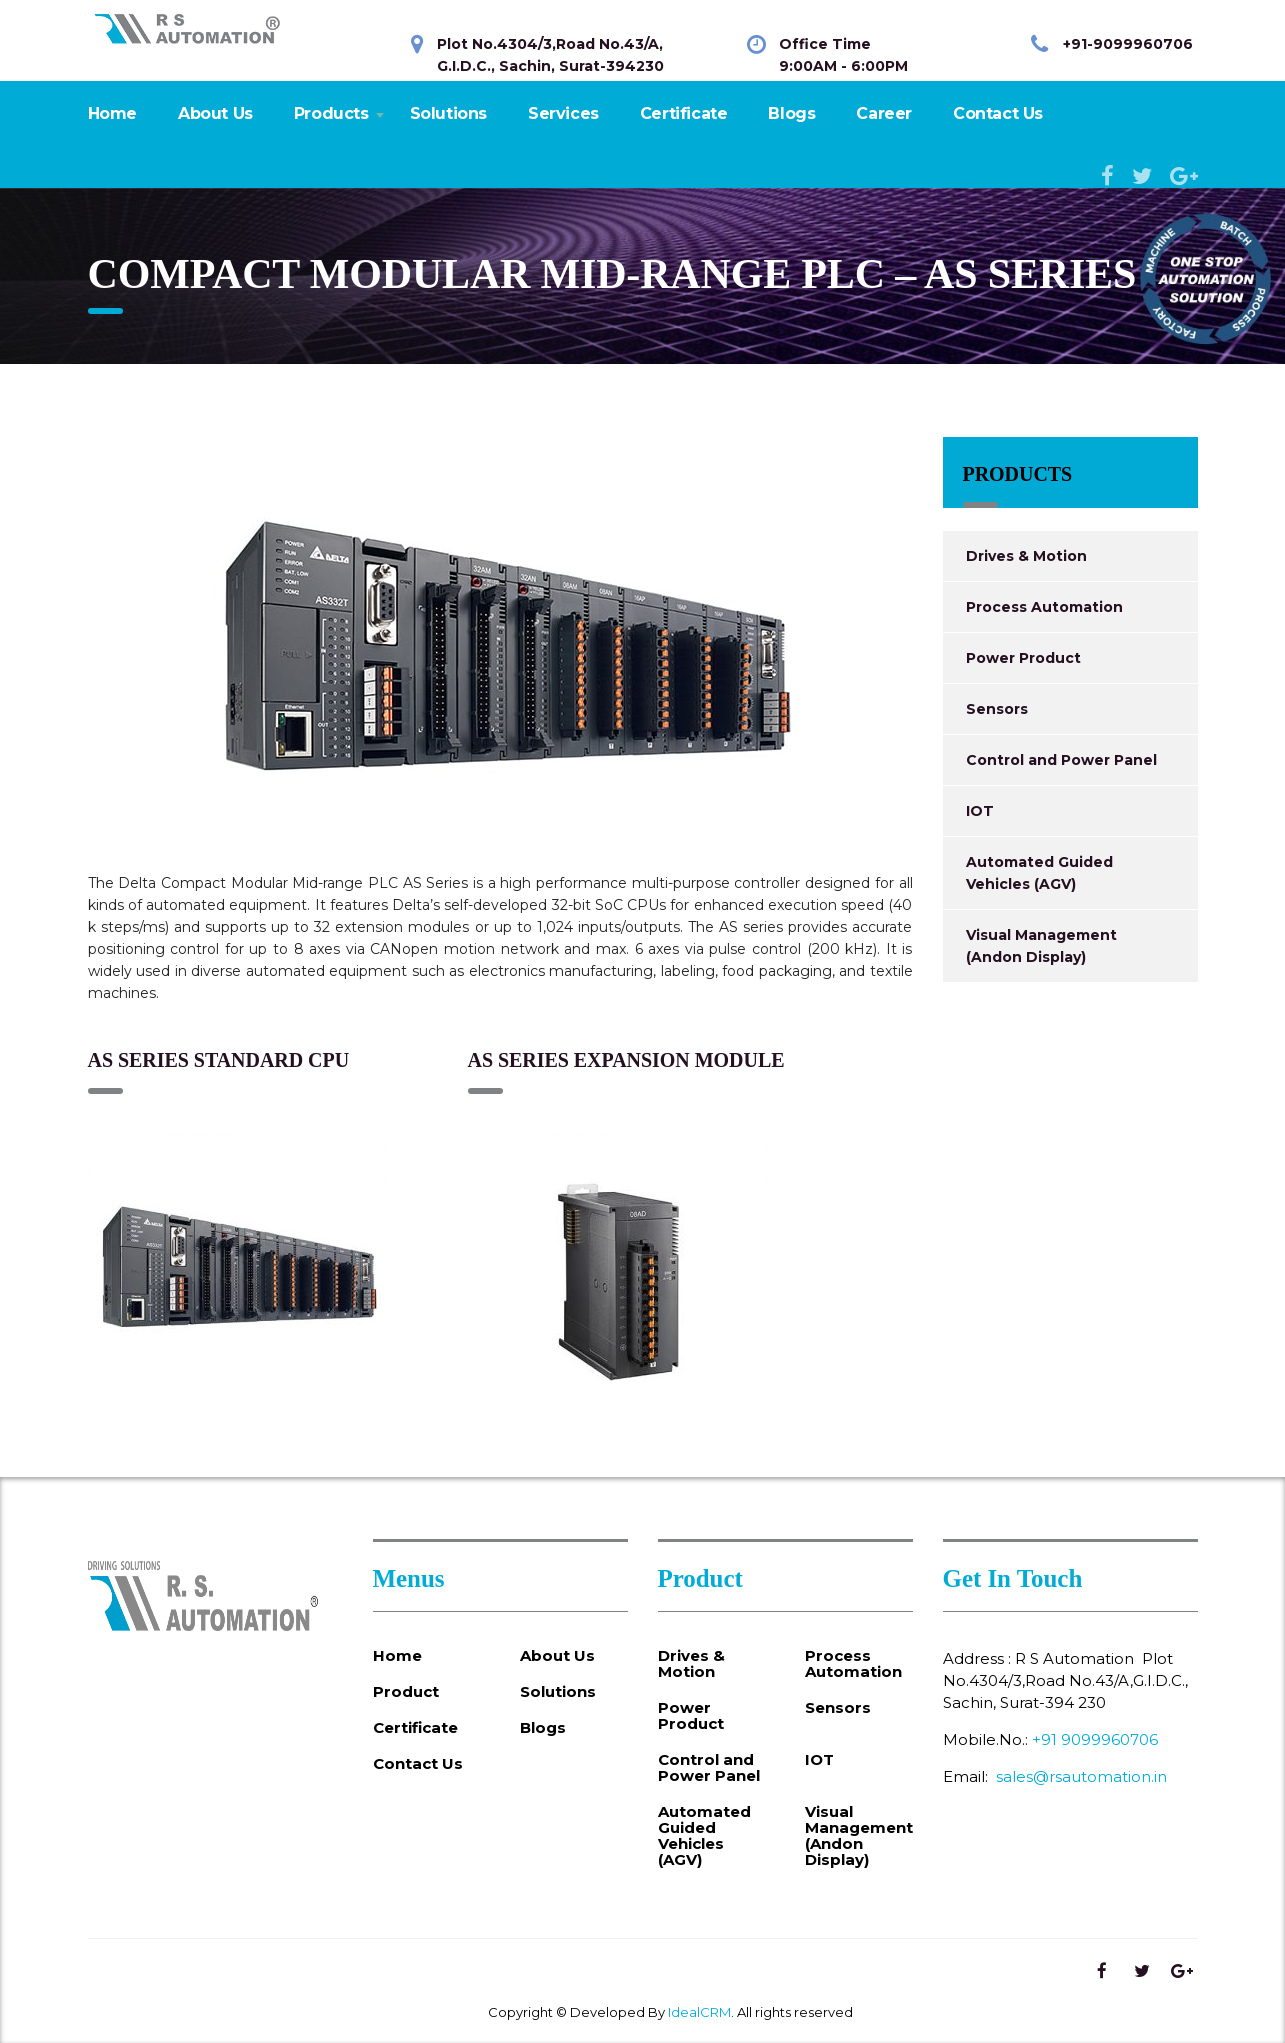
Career (884, 113)
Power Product (1023, 658)
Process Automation (1044, 607)
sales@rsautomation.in (1081, 1776)
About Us (215, 113)
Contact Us (998, 113)
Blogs (791, 113)
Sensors (997, 709)
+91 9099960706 (1095, 1739)
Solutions (448, 113)
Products (331, 113)
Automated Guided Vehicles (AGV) (1039, 873)
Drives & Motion (1026, 556)
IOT (980, 811)
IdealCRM (699, 2012)
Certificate (684, 113)
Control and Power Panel (1061, 760)
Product (406, 1692)
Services (563, 113)
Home (112, 113)
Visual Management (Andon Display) (1041, 946)
